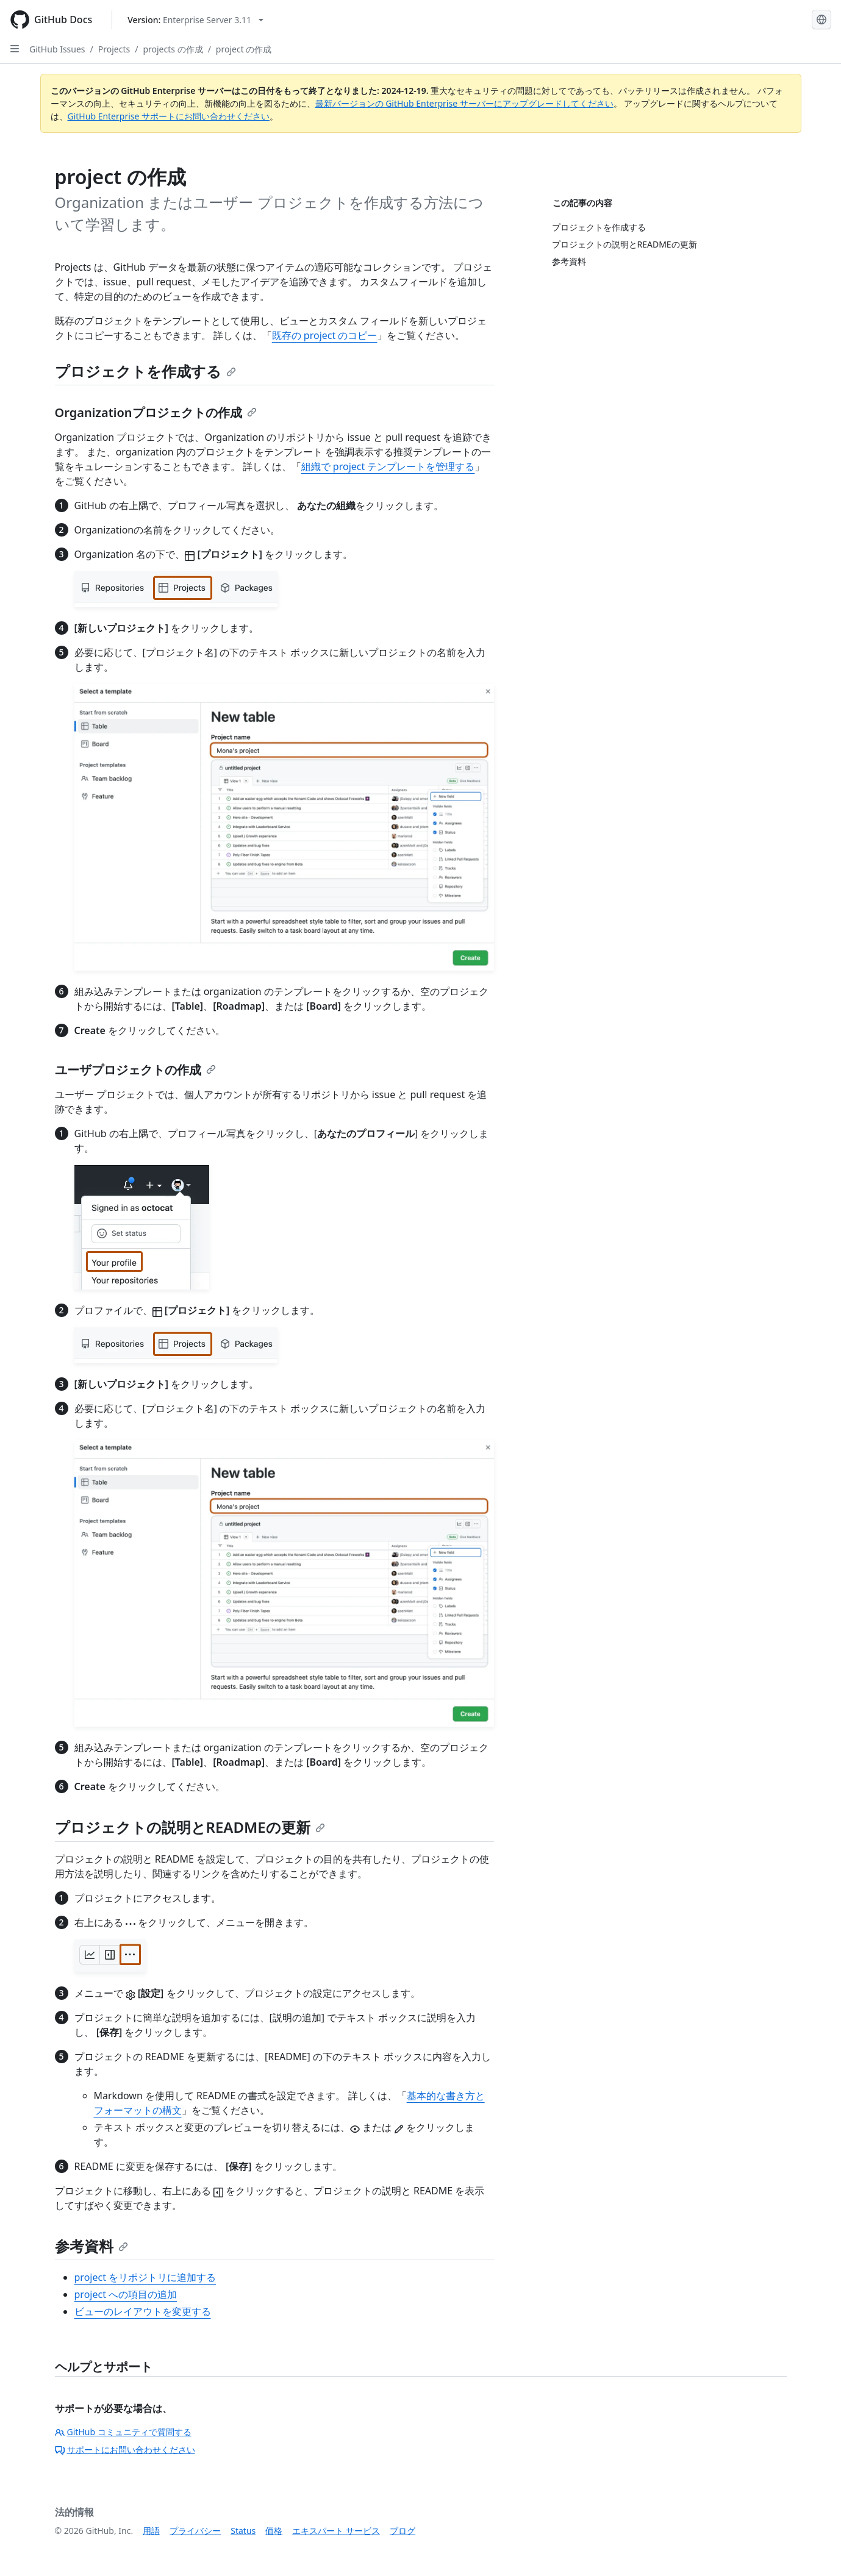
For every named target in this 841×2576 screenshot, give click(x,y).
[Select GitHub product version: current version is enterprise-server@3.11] (195, 19)
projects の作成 (172, 49)
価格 (273, 2530)
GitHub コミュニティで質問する (123, 2432)
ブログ (402, 2530)
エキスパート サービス (336, 2530)
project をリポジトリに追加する (145, 2277)
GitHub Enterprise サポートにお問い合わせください (169, 116)
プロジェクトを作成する (145, 371)
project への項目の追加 (125, 2294)
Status (243, 2530)
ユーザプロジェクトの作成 (135, 1069)
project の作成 (244, 49)
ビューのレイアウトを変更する (142, 2311)
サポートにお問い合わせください (125, 2449)
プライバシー (195, 2530)
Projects (114, 49)
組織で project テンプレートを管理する (388, 466)
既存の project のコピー (325, 335)
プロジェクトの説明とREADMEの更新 (190, 1827)
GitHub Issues (57, 49)
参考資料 (91, 2246)
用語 (151, 2530)
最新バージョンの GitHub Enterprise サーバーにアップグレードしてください (464, 103)
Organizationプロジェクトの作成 (156, 412)
